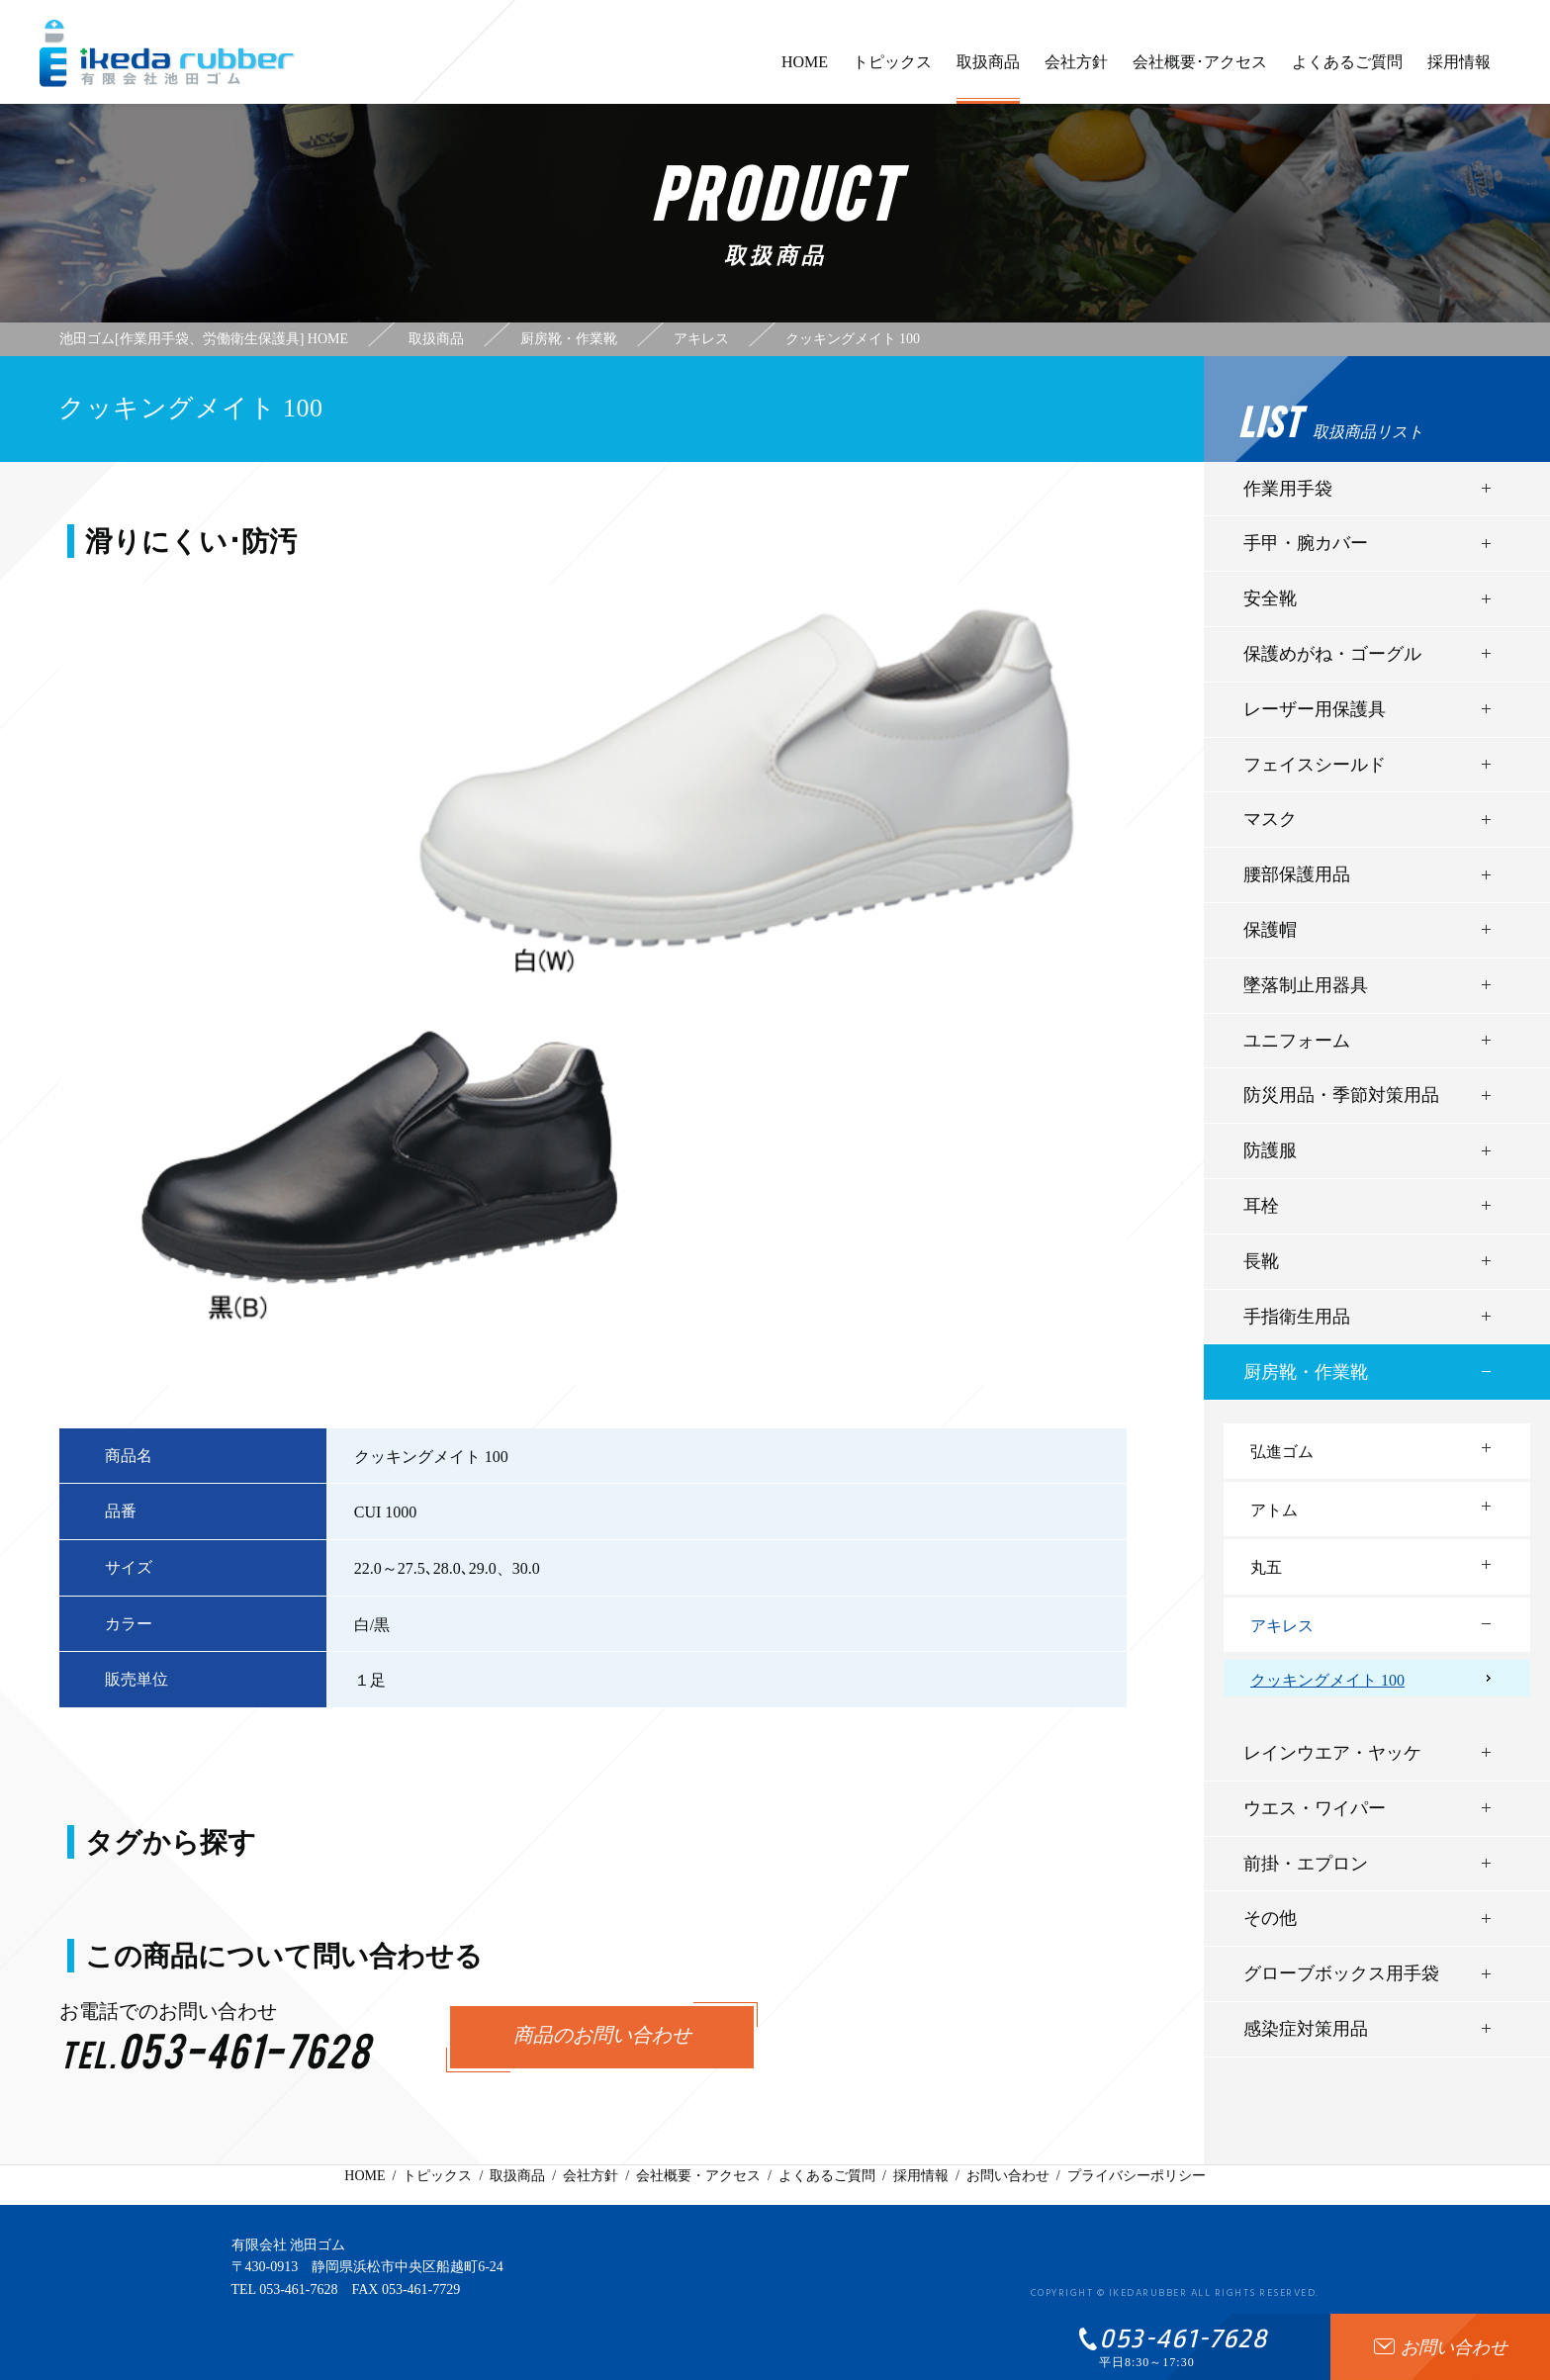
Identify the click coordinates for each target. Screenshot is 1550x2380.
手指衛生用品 (1296, 1317)
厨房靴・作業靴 (1305, 1372)
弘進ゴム (1282, 1451)
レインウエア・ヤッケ (1332, 1753)
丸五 (1266, 1567)
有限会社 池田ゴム (288, 2245)
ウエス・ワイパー (1314, 1808)
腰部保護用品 (1296, 874)
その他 (1270, 1918)
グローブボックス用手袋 (1341, 1973)
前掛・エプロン (1305, 1864)
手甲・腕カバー (1305, 543)
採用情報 (1459, 71)
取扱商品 (988, 78)
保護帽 (1270, 930)
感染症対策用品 (1305, 2029)
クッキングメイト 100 (1327, 1680)
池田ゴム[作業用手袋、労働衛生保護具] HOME (203, 339)
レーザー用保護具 (1314, 709)
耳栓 (1261, 1206)
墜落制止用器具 (1305, 985)
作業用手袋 (1287, 489)
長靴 (1261, 1261)
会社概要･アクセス (1200, 71)
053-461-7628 (298, 2289)
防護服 (1270, 1150)
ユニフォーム (1296, 1041)
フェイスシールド (1314, 765)
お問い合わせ (1007, 2175)
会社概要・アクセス (698, 2175)
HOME (804, 71)
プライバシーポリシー (1136, 2175)
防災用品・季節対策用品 (1341, 1095)
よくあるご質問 (1347, 71)
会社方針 (1076, 71)
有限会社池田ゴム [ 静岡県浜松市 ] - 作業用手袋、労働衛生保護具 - (167, 53)
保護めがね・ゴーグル (1332, 654)
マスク (1270, 819)
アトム (1274, 1510)
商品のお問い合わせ (602, 2037)
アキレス (1282, 1625)
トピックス (892, 71)
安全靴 (1270, 598)
